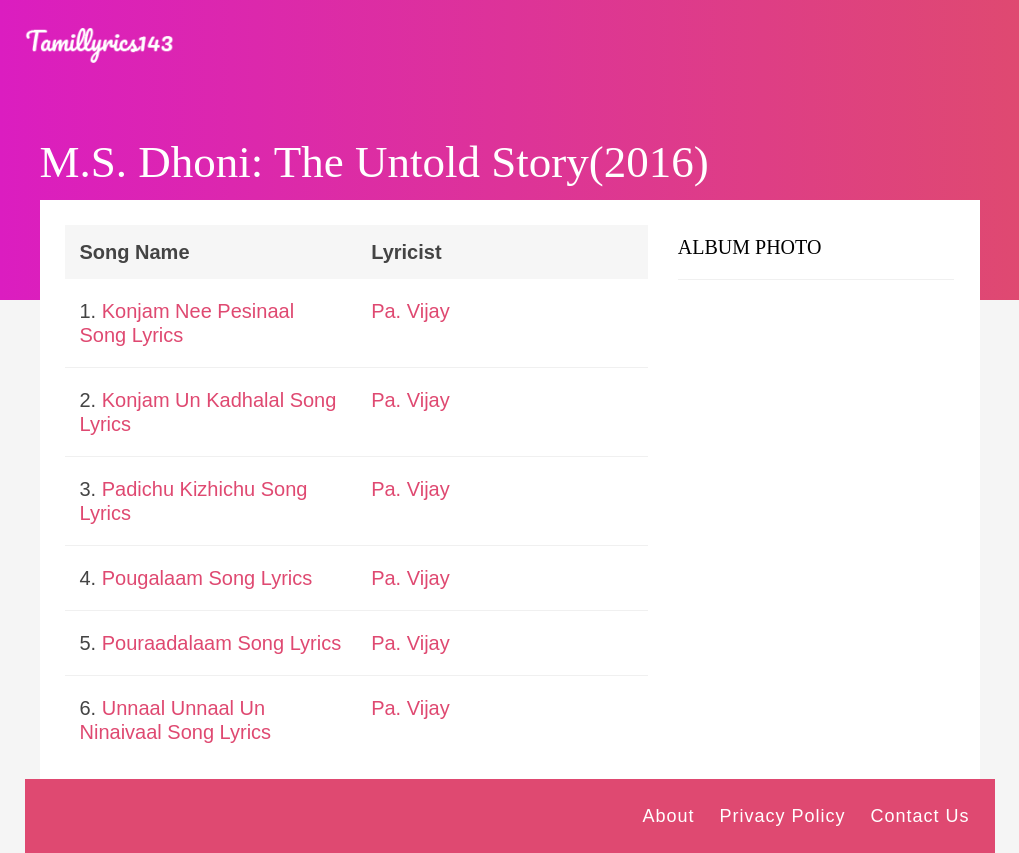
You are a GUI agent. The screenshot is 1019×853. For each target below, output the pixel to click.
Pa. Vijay (410, 311)
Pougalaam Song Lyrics (207, 578)
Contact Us (919, 816)
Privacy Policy (782, 816)
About (668, 816)
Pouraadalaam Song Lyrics (221, 643)
